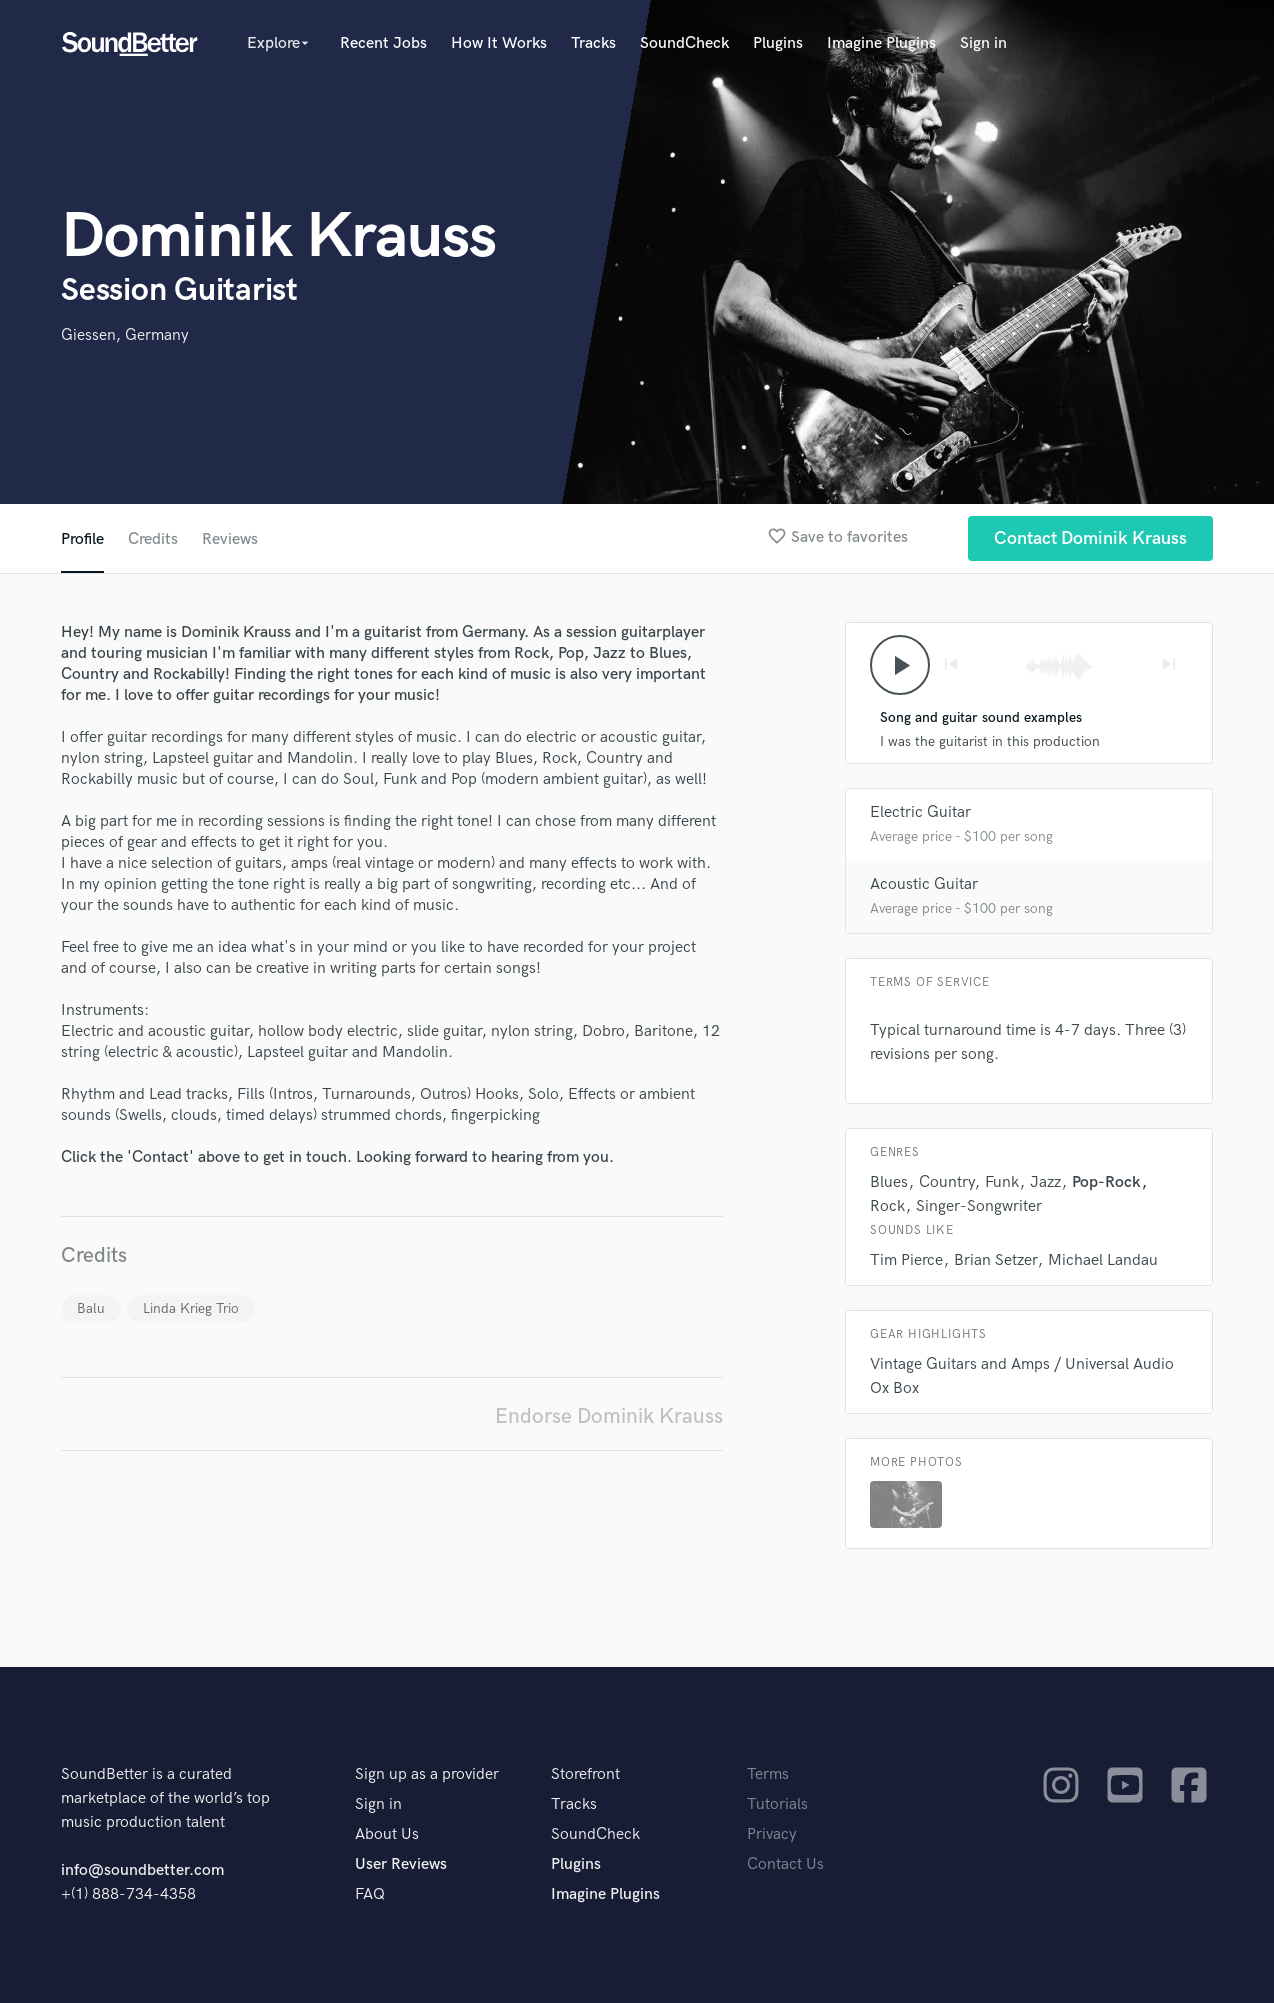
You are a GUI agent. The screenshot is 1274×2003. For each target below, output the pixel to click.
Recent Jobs (383, 43)
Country (946, 1182)
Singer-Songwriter (979, 1206)
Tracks (593, 43)
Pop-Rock (1106, 1182)
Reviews (230, 539)
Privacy (772, 1834)
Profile (82, 539)
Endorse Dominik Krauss (609, 1416)
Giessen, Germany (125, 335)
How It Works (499, 43)
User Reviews (401, 1864)
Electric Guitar (920, 812)
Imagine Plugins (881, 43)
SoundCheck (684, 43)
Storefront (585, 1774)
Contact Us (785, 1864)
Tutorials (777, 1804)
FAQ (370, 1894)
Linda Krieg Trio (191, 1308)
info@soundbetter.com (142, 1870)
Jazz (1045, 1182)
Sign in (983, 43)
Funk (1002, 1182)
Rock (887, 1206)
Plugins (778, 43)
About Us (387, 1834)
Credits (153, 539)
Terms (768, 1774)
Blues (889, 1182)
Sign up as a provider (427, 1774)
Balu (91, 1308)
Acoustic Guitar (924, 884)
